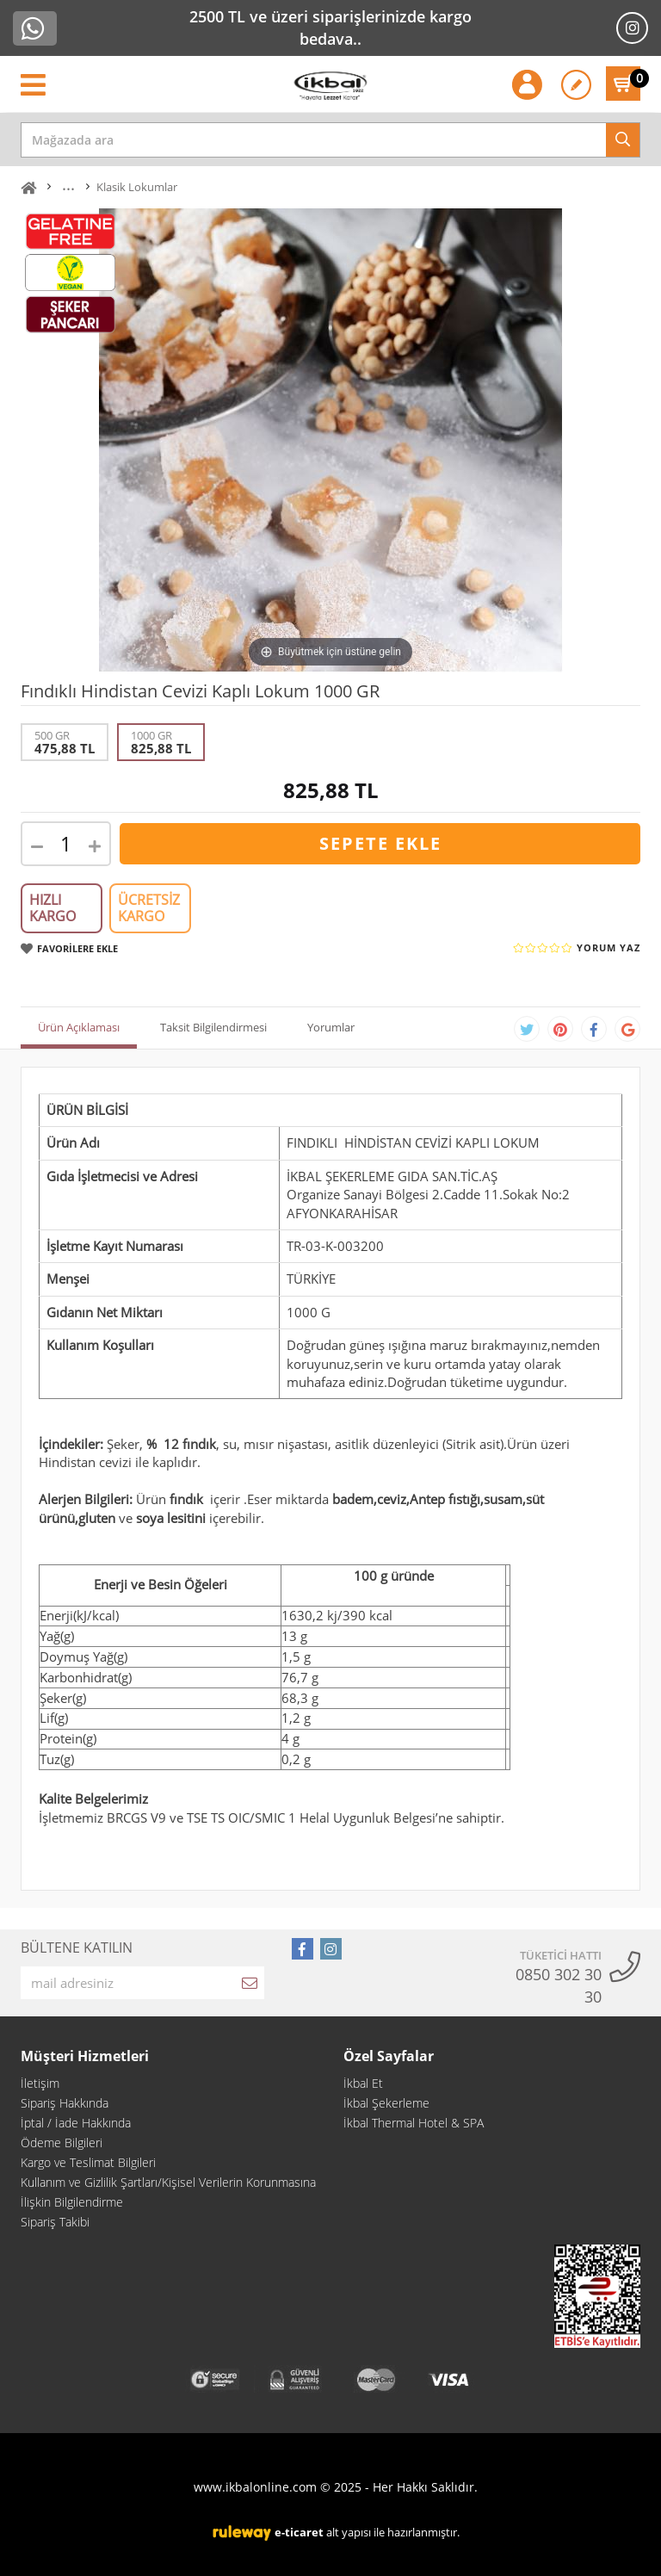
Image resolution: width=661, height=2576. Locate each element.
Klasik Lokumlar (136, 187)
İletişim (40, 2083)
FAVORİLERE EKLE (69, 948)
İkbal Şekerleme (386, 2103)
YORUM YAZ (608, 947)
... (68, 185)
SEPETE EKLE (380, 843)
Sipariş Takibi (55, 2222)
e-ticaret (299, 2532)
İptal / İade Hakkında (76, 2123)
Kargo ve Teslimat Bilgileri (88, 2162)
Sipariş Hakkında (64, 2103)
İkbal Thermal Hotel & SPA (413, 2123)
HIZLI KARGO (52, 908)
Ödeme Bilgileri (61, 2142)
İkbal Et (363, 2083)
